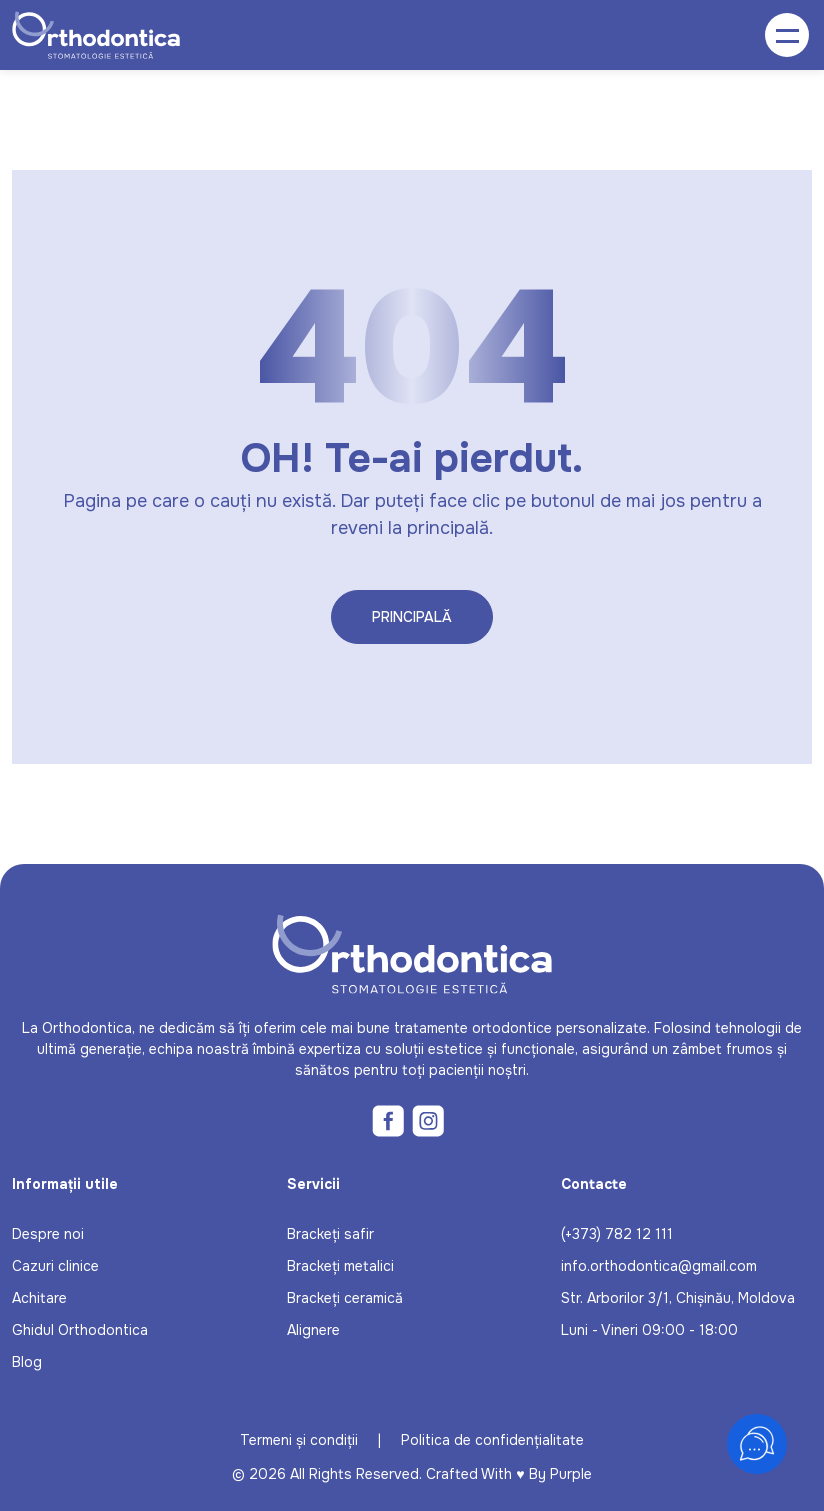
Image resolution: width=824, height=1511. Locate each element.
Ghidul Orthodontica (80, 1330)
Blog (27, 1362)
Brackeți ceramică (345, 1298)
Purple (571, 1474)
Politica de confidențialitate (492, 1440)
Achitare (39, 1298)
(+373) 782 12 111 (617, 1234)
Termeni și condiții (299, 1440)
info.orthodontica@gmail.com (659, 1266)
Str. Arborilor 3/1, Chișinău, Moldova (678, 1298)
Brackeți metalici (340, 1266)
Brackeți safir (330, 1234)
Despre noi (48, 1234)
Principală (412, 617)
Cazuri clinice (55, 1266)
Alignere (313, 1330)
